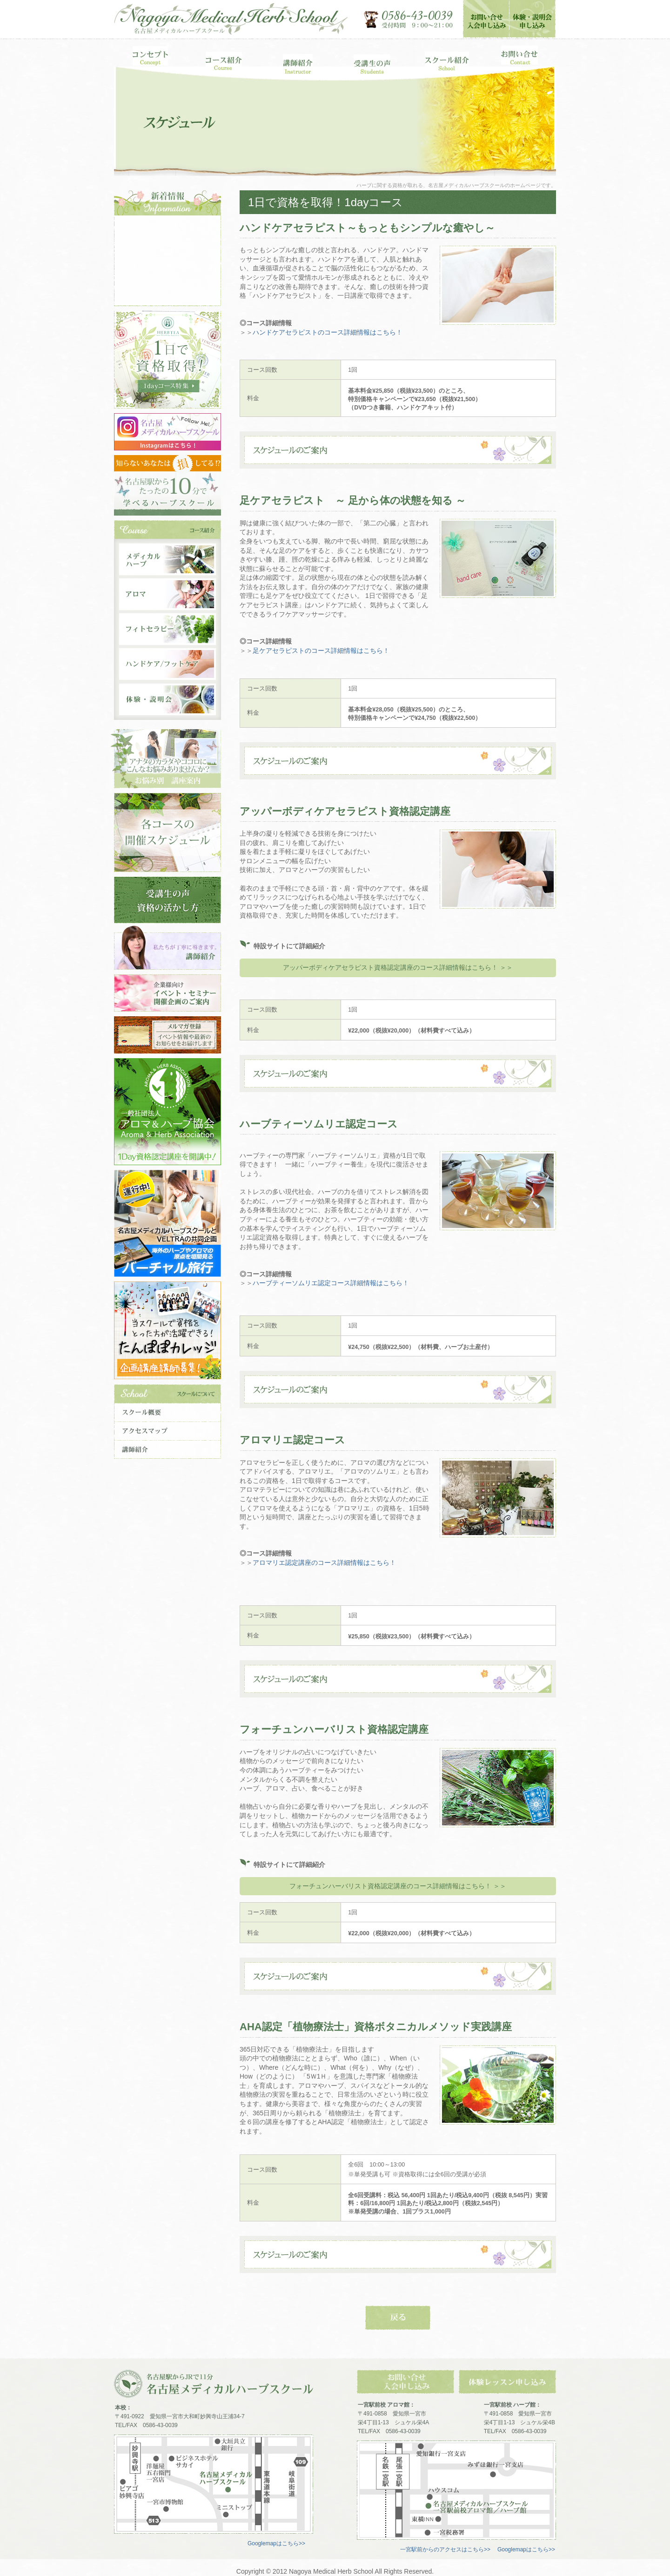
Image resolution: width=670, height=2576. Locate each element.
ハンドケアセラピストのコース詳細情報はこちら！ (327, 332)
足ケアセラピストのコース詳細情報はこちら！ (321, 650)
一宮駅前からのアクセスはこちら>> (445, 2549)
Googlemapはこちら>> (276, 2543)
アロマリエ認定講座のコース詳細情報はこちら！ (324, 1562)
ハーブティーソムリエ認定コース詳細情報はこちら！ (331, 1283)
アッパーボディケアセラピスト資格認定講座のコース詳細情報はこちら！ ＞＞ (398, 967)
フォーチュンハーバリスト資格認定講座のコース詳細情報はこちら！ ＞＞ (397, 1886)
